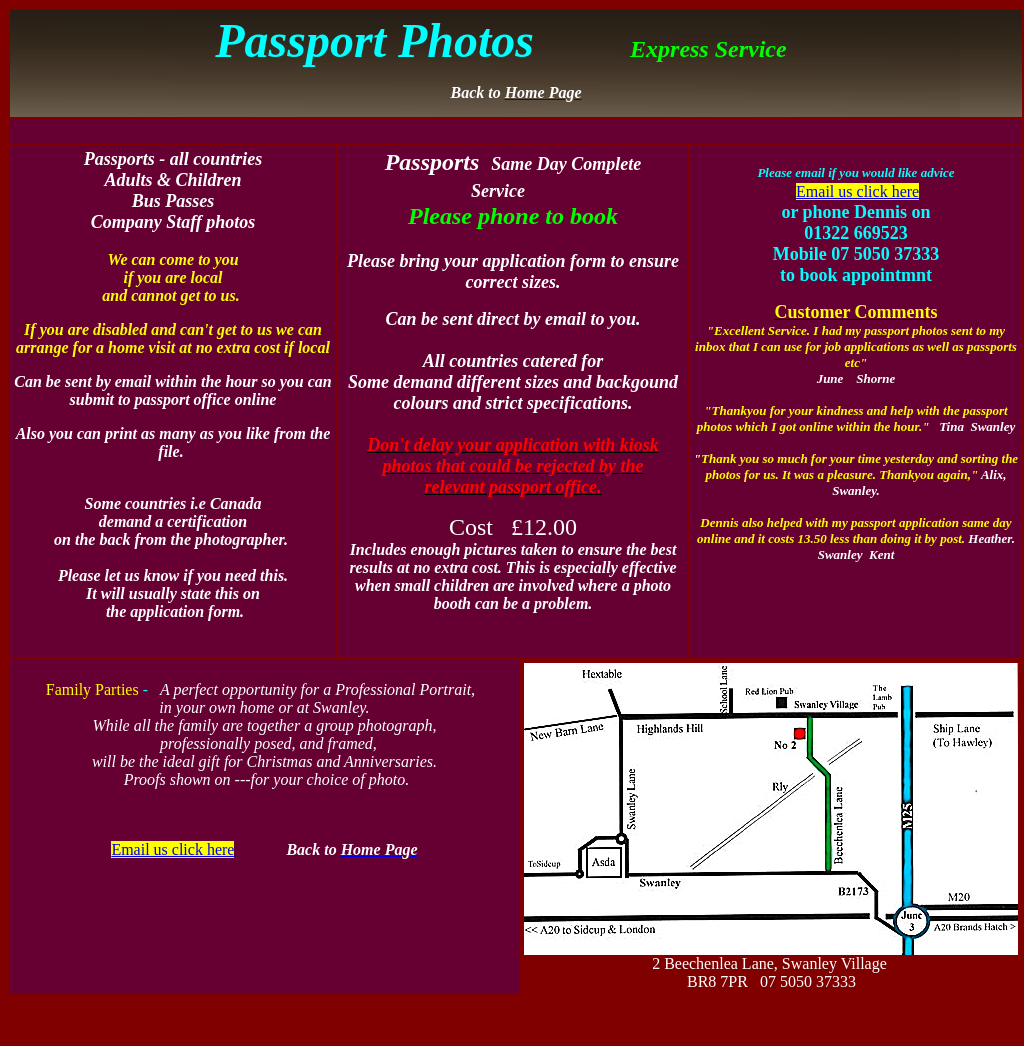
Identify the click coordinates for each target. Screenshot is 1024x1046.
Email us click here (857, 191)
